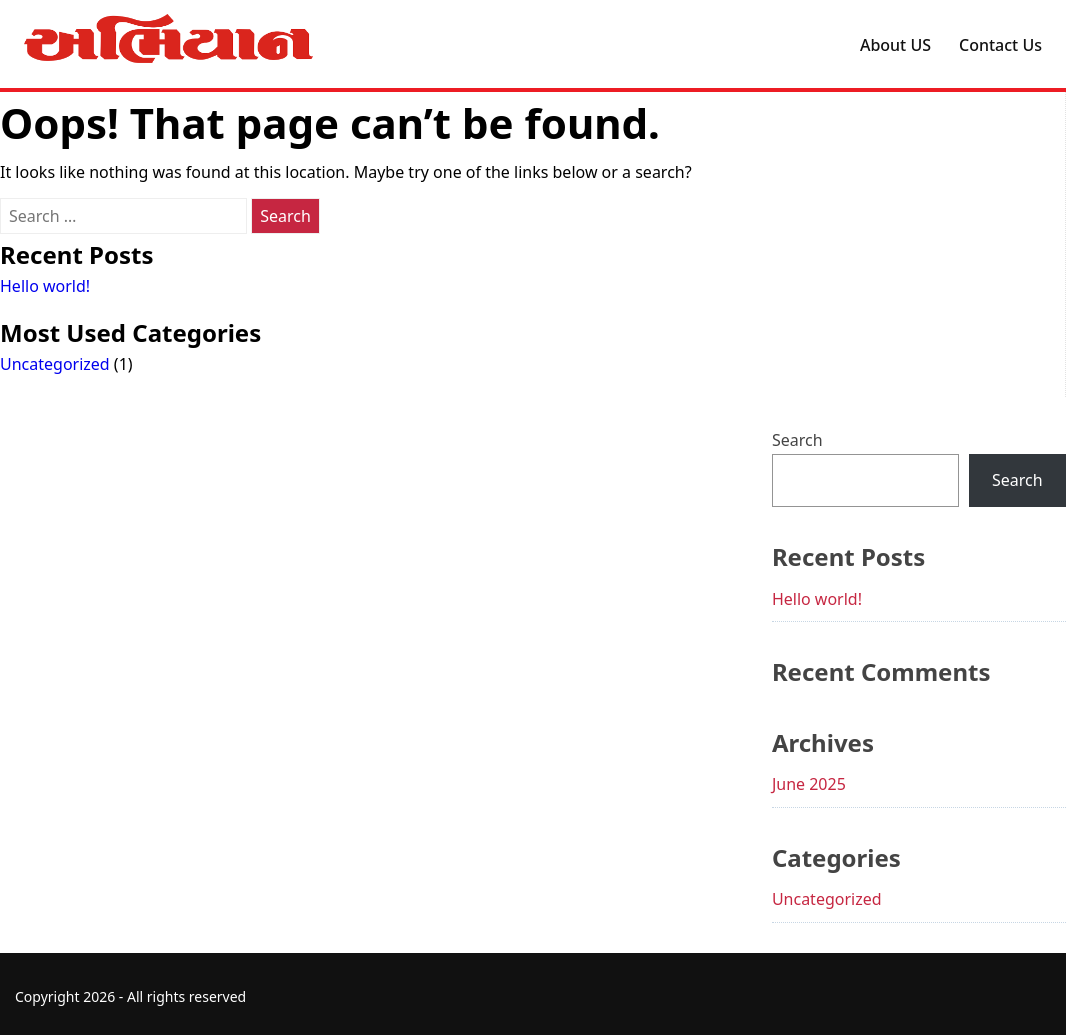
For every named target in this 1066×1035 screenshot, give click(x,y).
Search (797, 440)
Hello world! (45, 286)
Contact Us (1000, 45)
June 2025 (809, 784)
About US (895, 45)
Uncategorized (55, 364)
